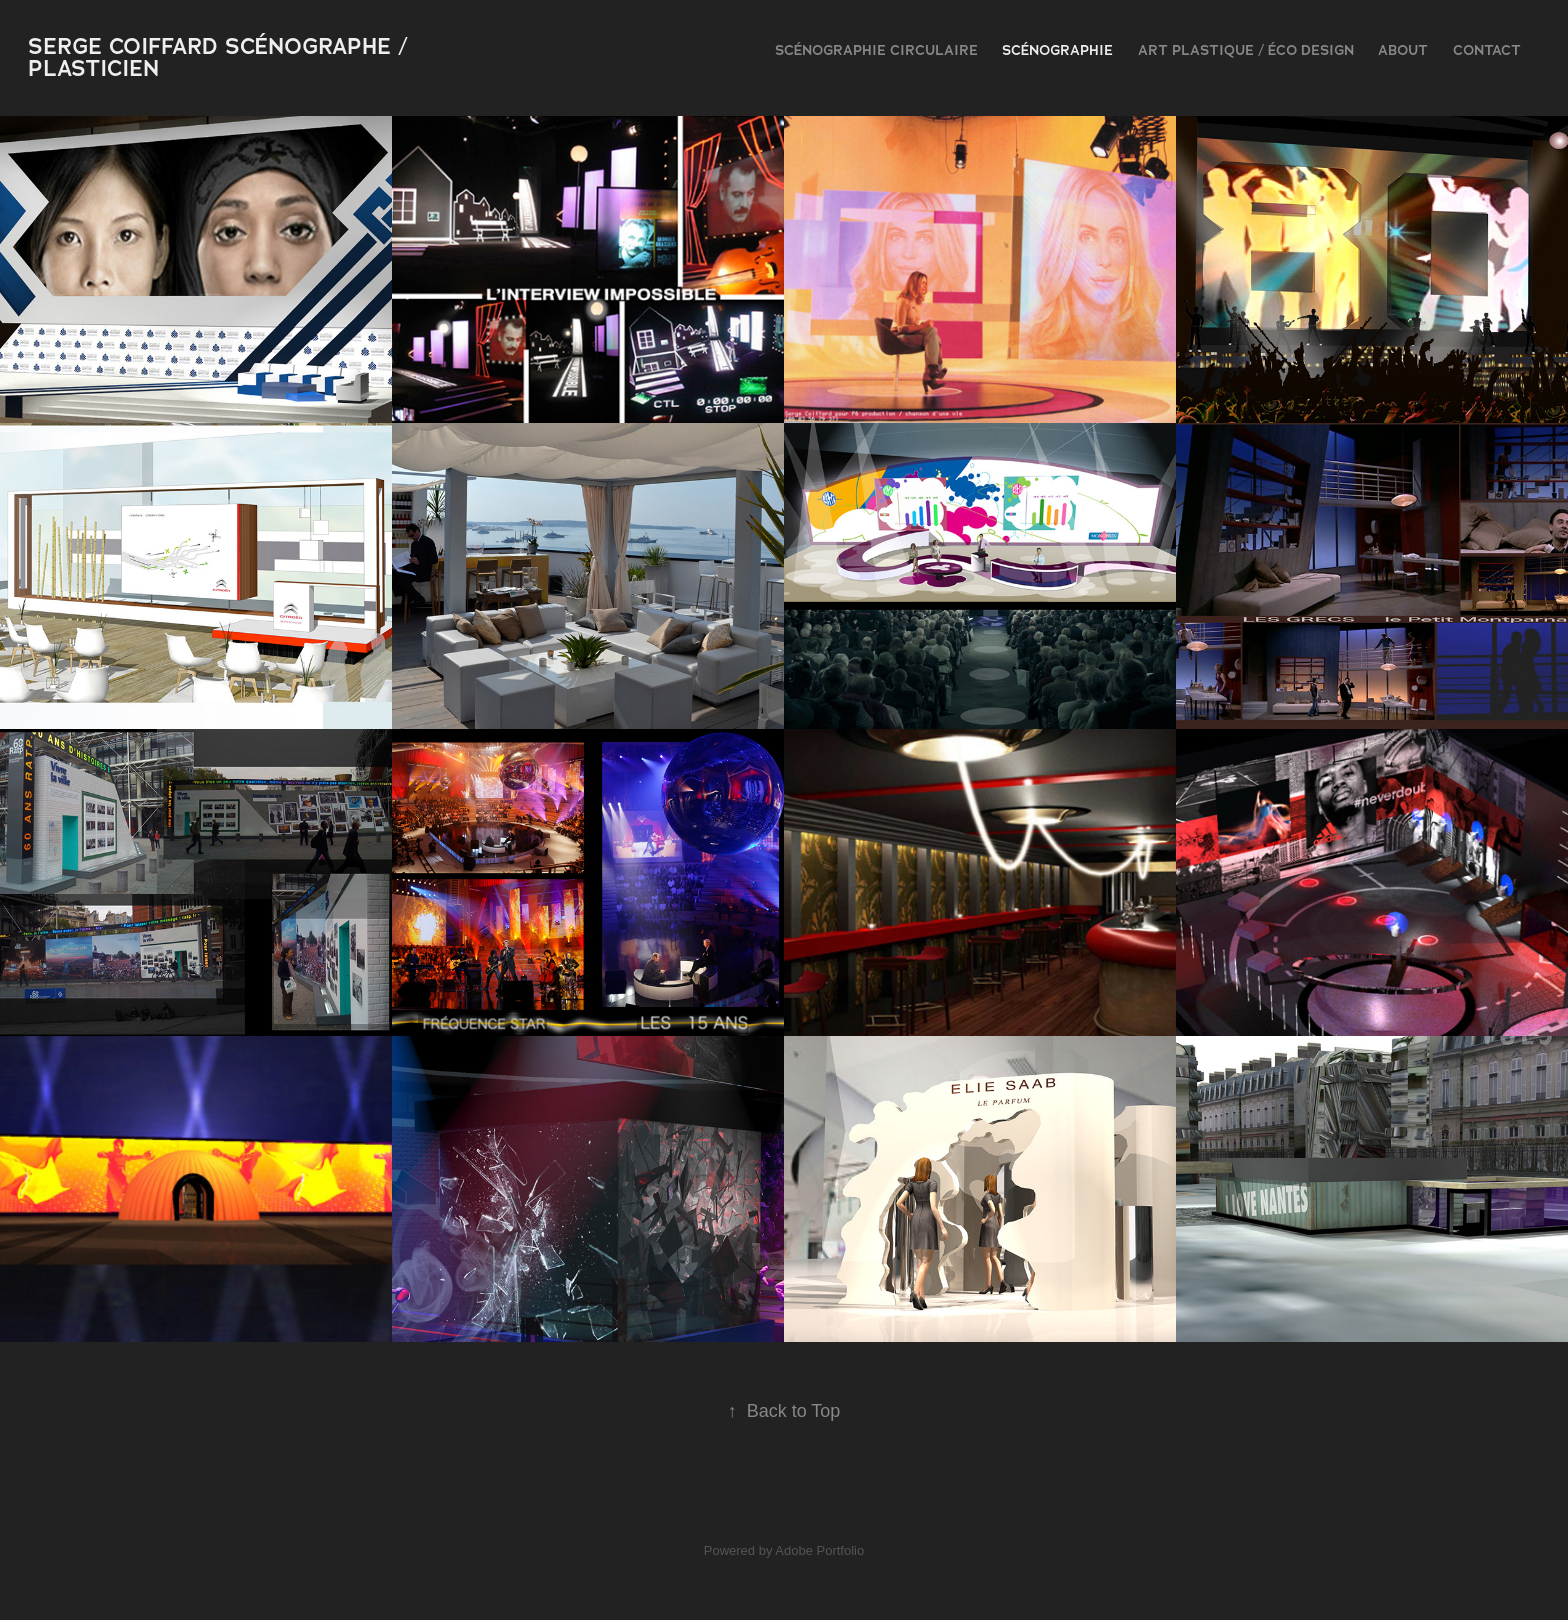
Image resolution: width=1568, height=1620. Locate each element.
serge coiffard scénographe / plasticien (221, 57)
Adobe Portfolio (819, 1550)
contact (1487, 50)
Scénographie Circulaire (876, 50)
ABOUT (1403, 50)
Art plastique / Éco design (1246, 50)
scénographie (1057, 50)
